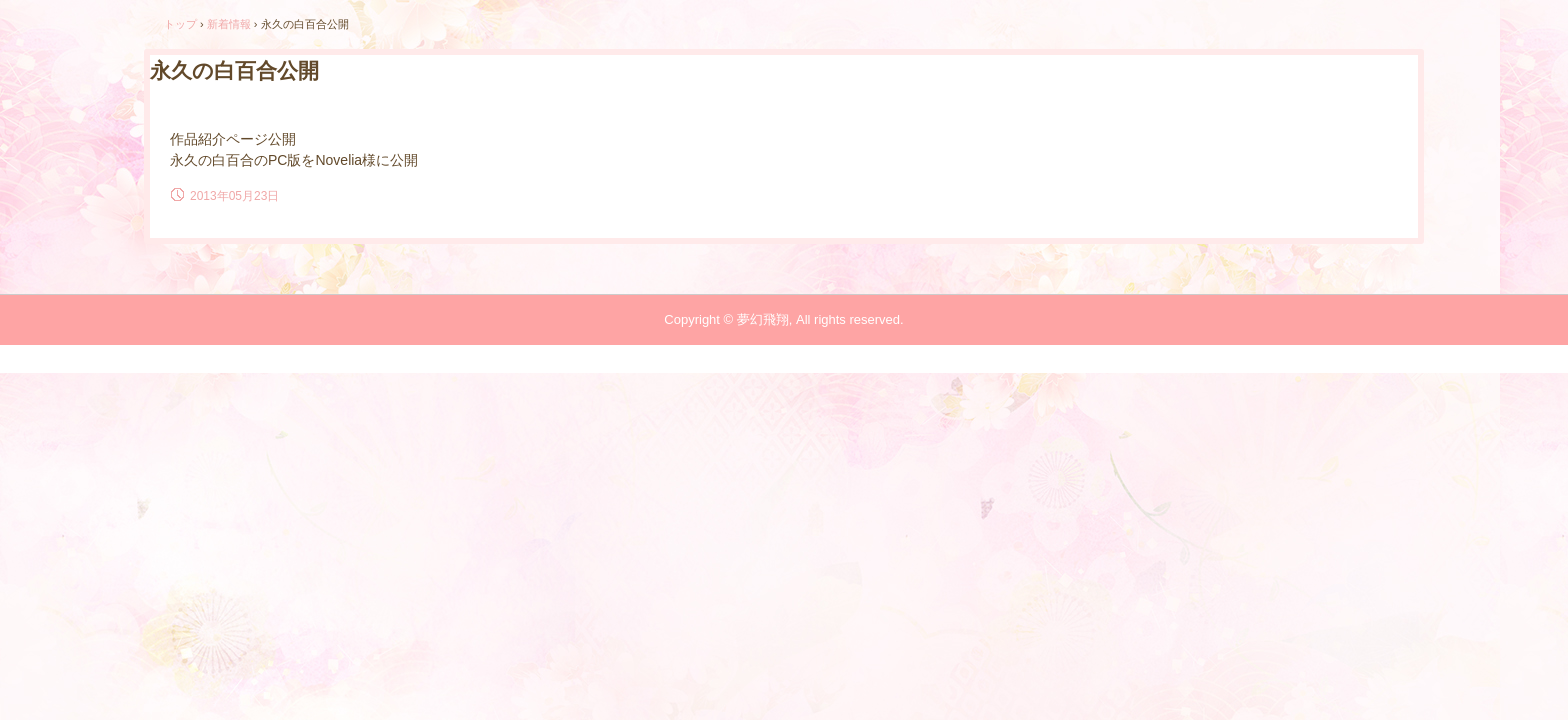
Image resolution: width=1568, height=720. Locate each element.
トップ (180, 24)
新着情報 (229, 24)
